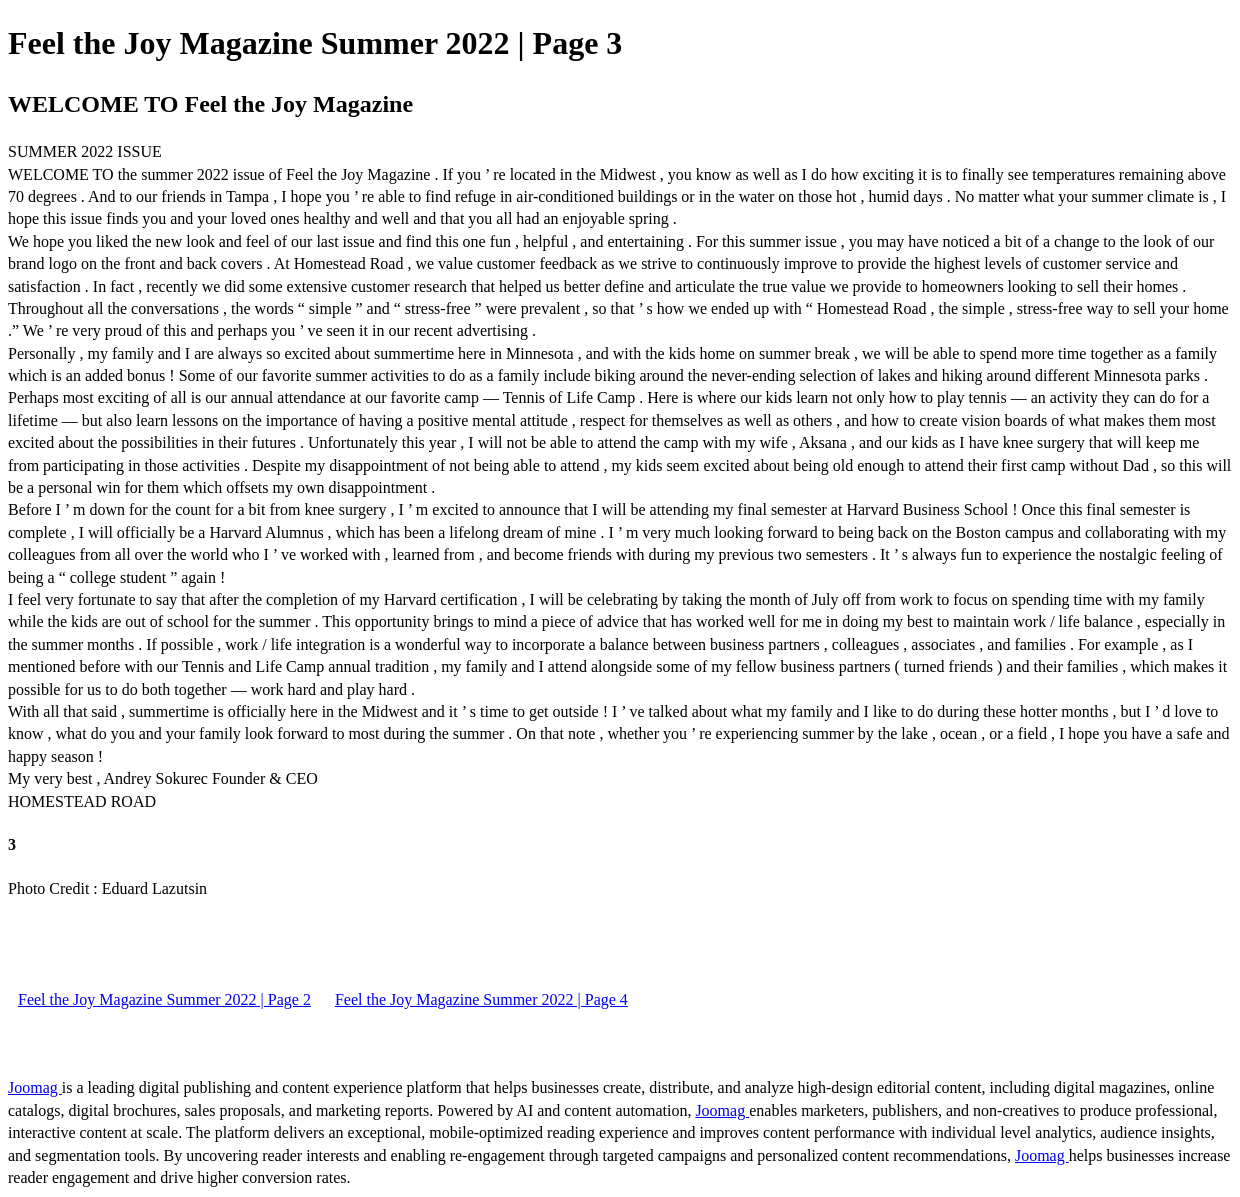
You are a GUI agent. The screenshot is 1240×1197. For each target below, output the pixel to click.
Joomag (35, 1087)
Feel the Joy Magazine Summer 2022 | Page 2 (164, 999)
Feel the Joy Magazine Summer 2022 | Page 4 (481, 999)
